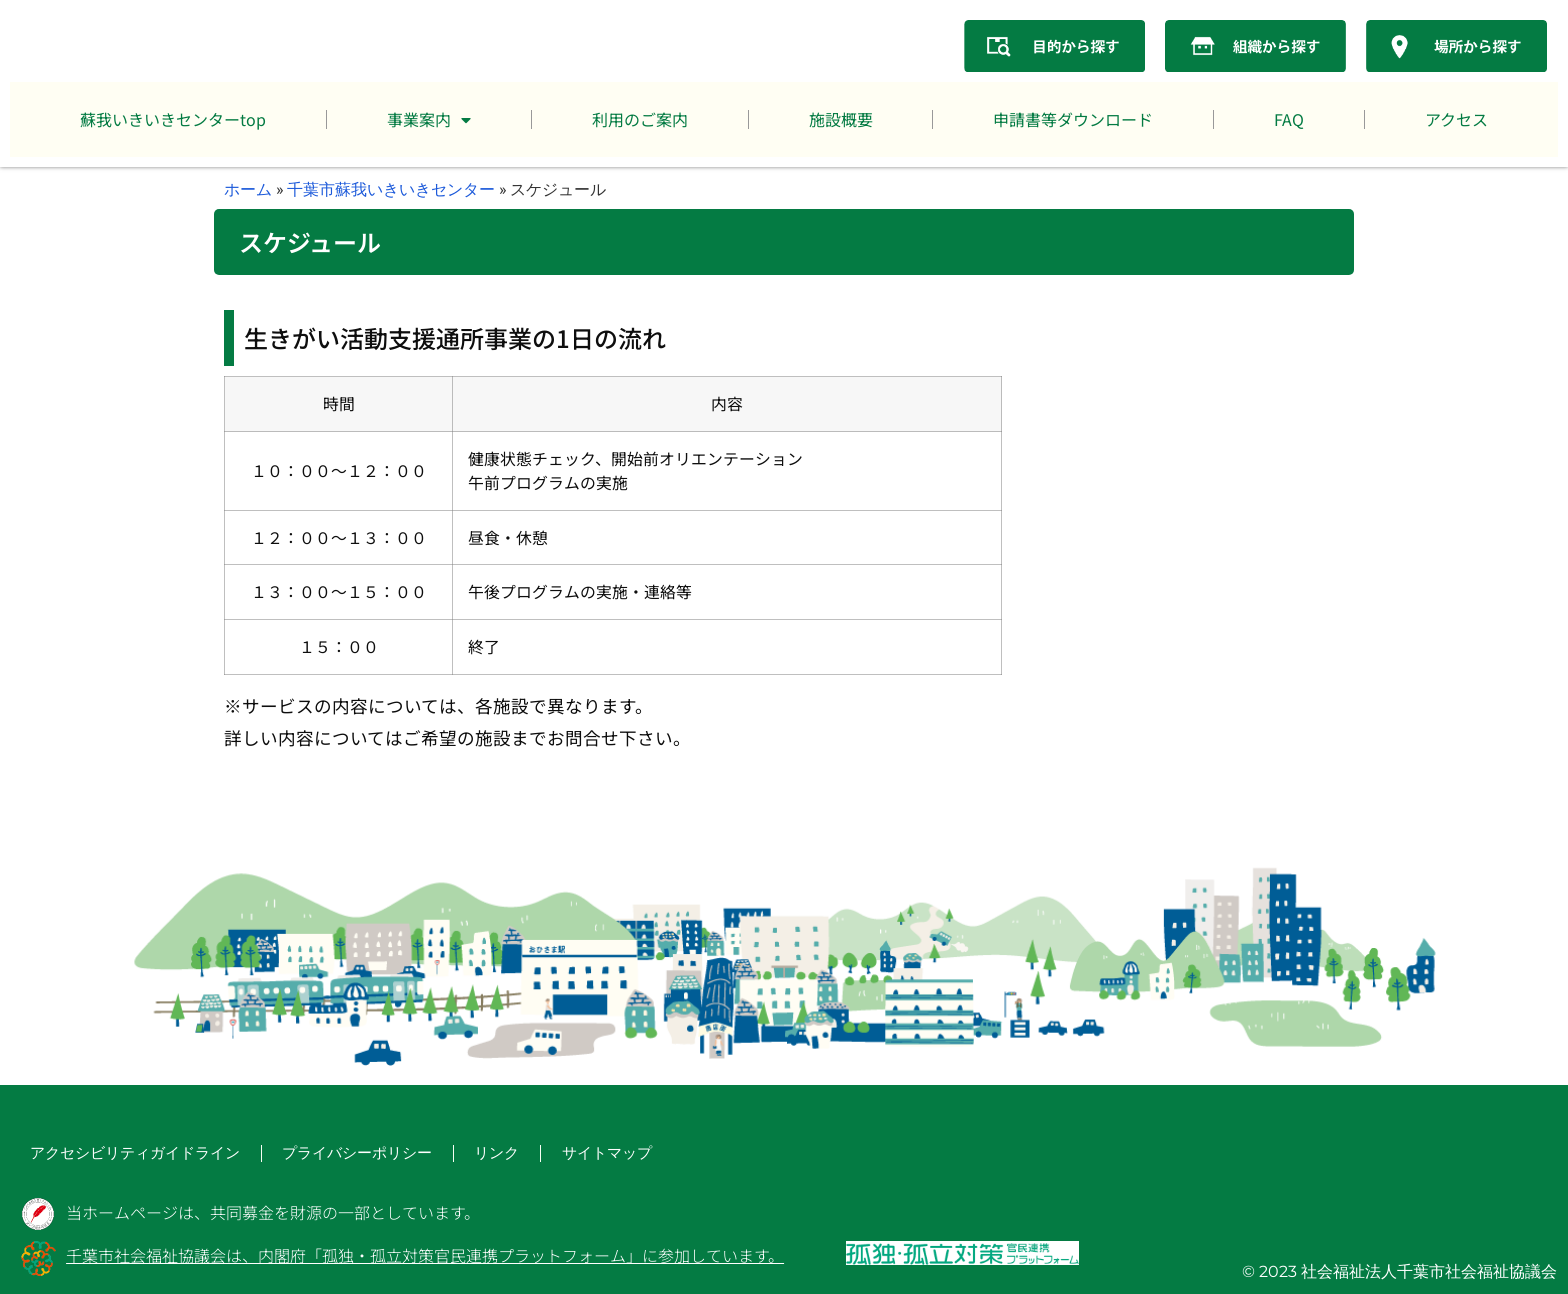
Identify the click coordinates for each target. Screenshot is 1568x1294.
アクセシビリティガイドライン (114, 1155)
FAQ (1289, 119)
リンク (428, 1155)
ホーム (248, 188)
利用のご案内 (640, 119)
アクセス (1456, 119)
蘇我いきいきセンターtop (173, 119)
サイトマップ (528, 1155)
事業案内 (429, 120)
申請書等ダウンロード (1073, 119)
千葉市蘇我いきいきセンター (391, 188)
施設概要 (841, 119)
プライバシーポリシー (304, 1155)
